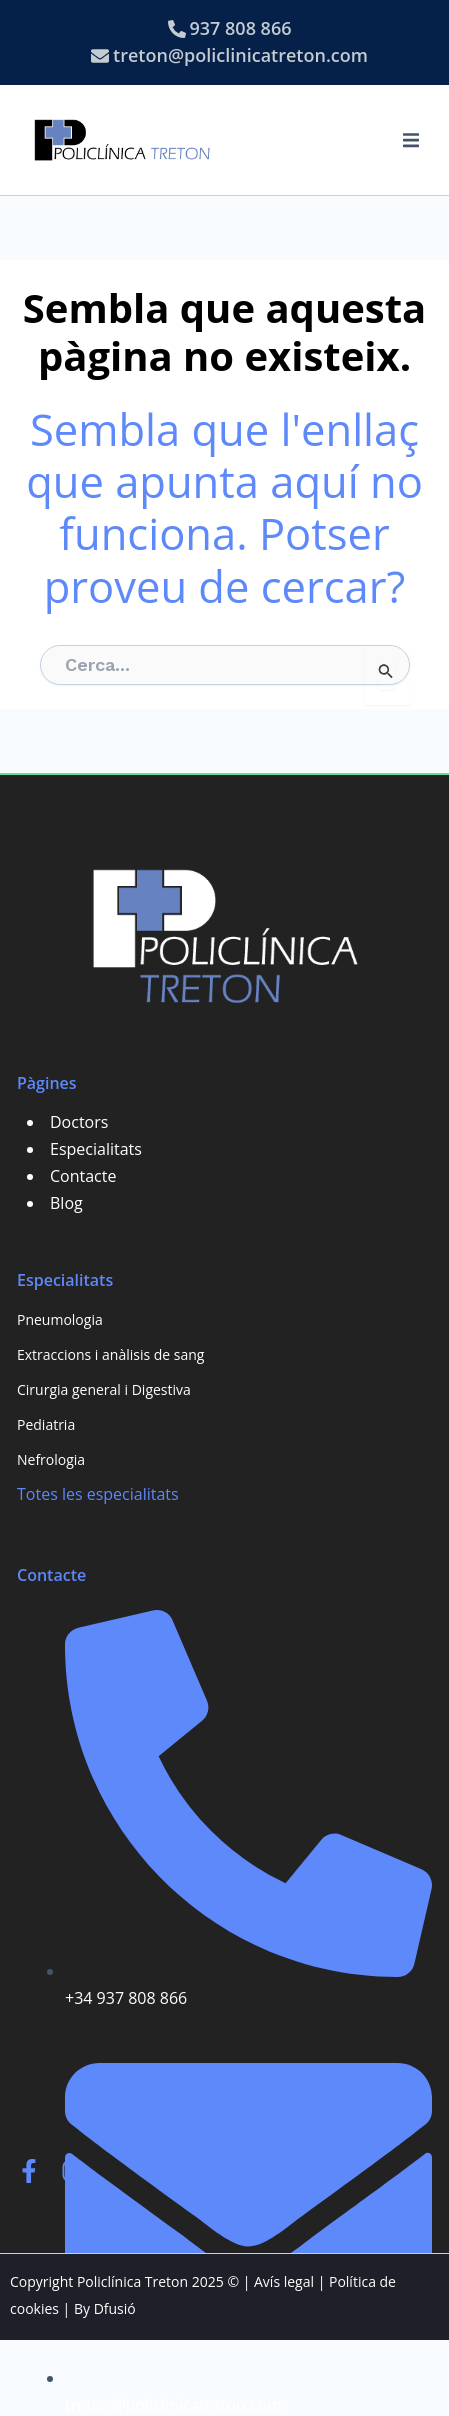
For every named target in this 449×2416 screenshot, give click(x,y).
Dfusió (115, 2308)
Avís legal (284, 2281)
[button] (411, 140)
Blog (66, 1203)
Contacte (83, 1176)
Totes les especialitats (98, 1494)
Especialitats (96, 1149)
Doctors (79, 1122)
